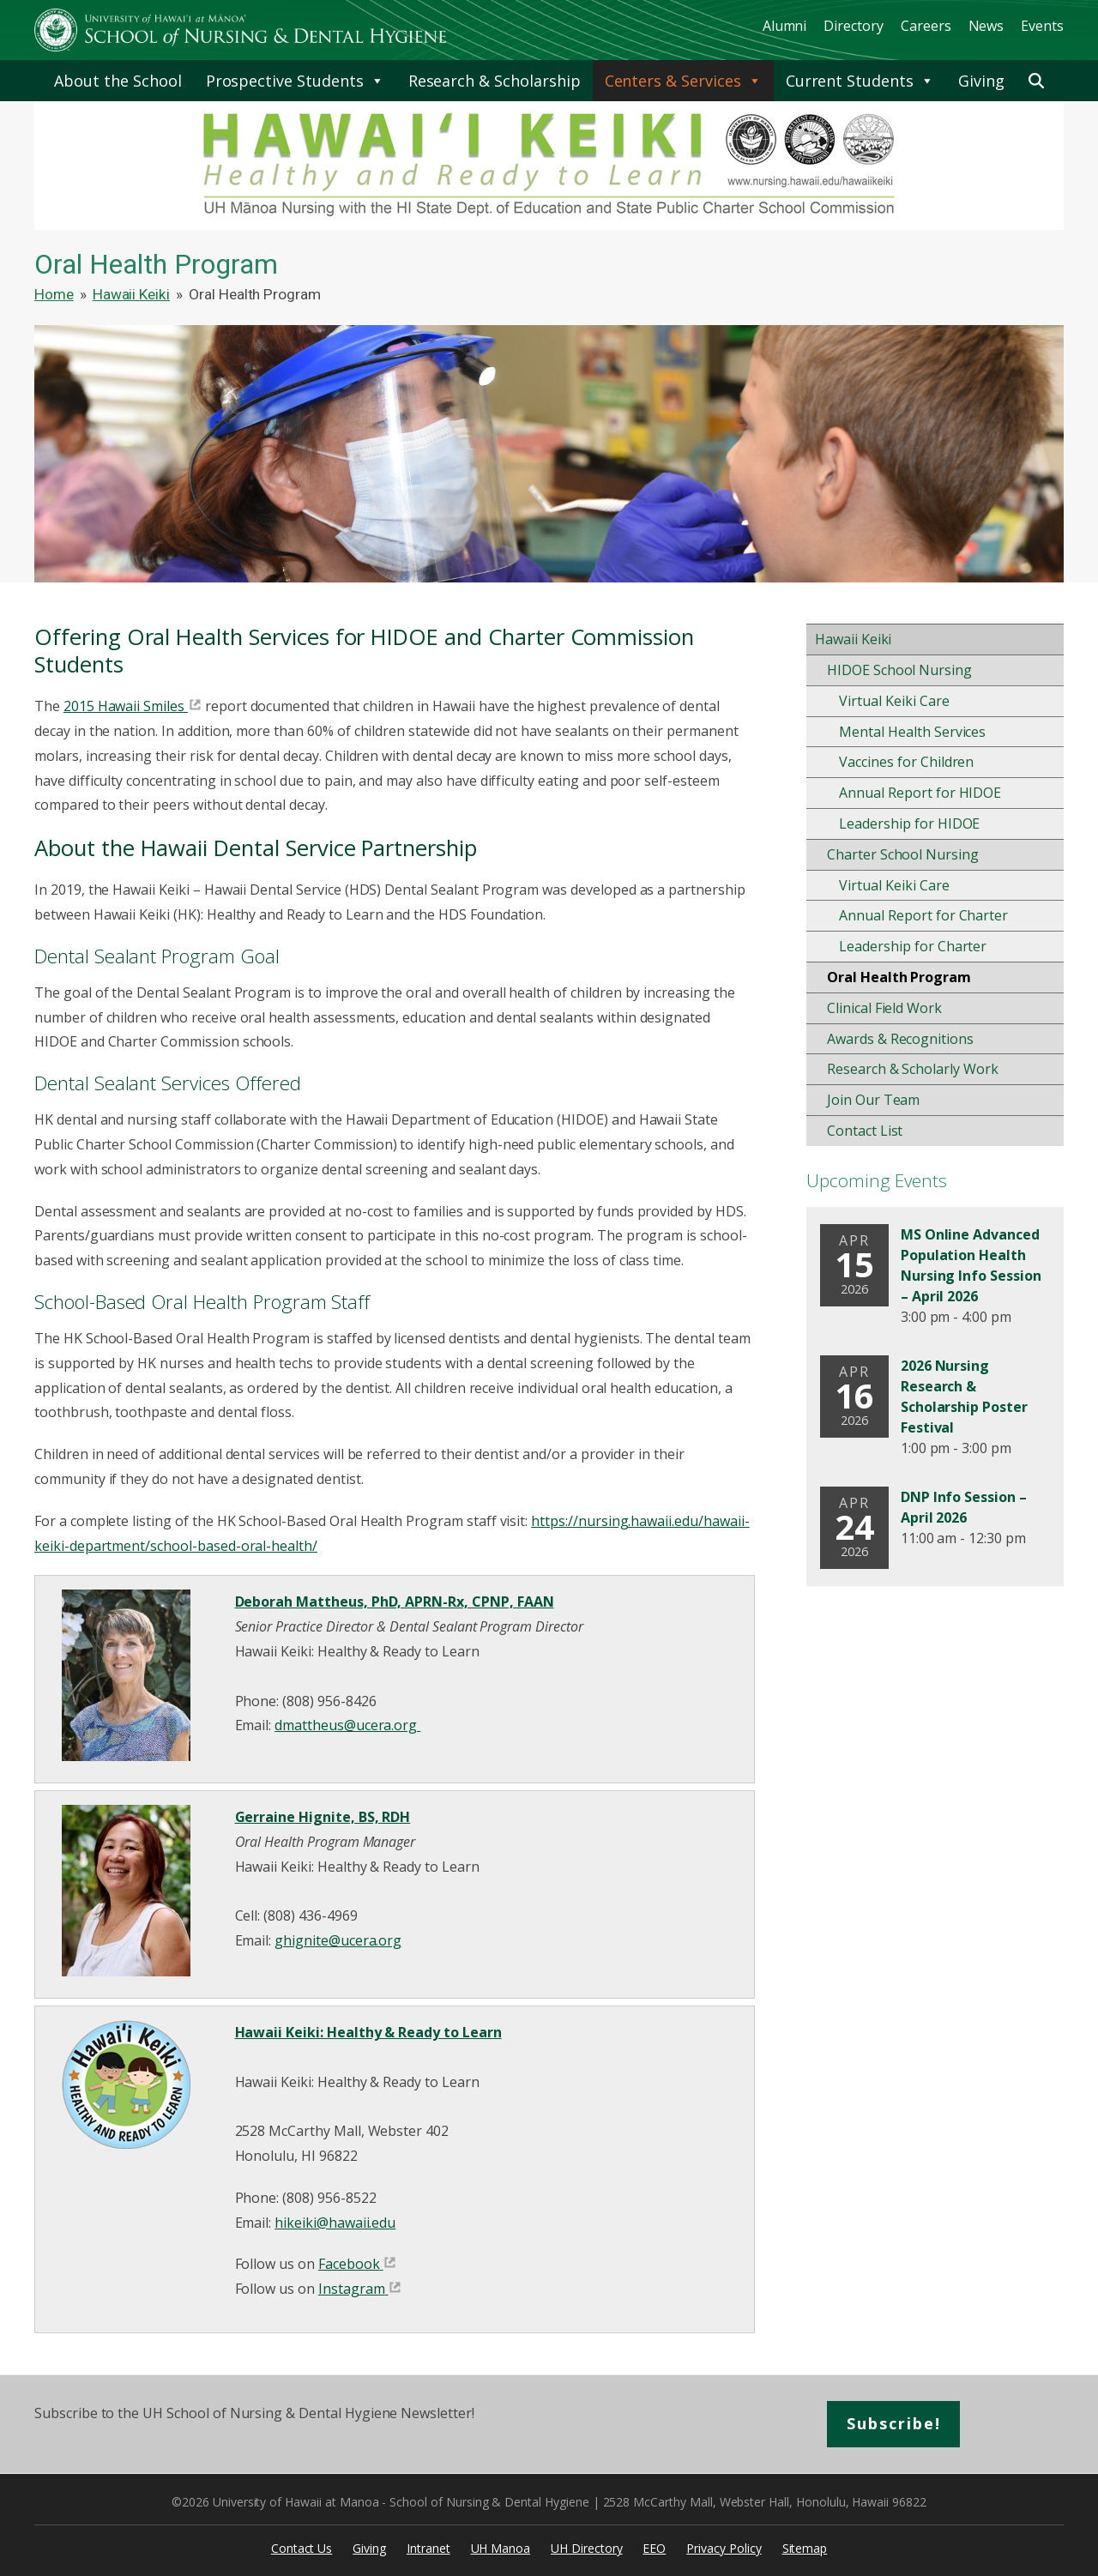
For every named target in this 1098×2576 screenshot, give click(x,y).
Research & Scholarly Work (912, 1068)
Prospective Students (295, 80)
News (986, 25)
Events (1042, 25)
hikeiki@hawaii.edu (334, 2222)
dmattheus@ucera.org (347, 1725)
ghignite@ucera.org (337, 1940)
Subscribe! (894, 2423)
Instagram (351, 2288)
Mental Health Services (912, 731)
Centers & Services (683, 80)
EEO (654, 2548)
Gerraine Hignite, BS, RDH (323, 1816)
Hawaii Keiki (853, 639)
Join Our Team (873, 1099)
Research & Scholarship (494, 80)
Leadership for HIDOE (909, 823)
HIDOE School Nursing (899, 670)
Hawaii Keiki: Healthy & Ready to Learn (368, 2032)
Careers (926, 25)
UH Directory (586, 2548)
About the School (117, 80)
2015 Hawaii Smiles (123, 706)
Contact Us (302, 2548)
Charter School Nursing (903, 854)
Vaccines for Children (906, 761)
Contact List (864, 1130)
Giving (981, 80)
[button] (1036, 80)
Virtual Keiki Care (894, 700)
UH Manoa (501, 2548)
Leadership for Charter (912, 946)
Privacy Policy (723, 2548)
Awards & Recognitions (900, 1038)
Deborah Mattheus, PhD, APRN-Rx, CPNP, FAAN (394, 1601)
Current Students (860, 80)
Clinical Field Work (884, 1007)
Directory (854, 25)
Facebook (349, 2263)
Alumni (785, 25)
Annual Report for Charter (923, 915)
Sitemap (805, 2548)
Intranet (428, 2548)
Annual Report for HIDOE (920, 792)
